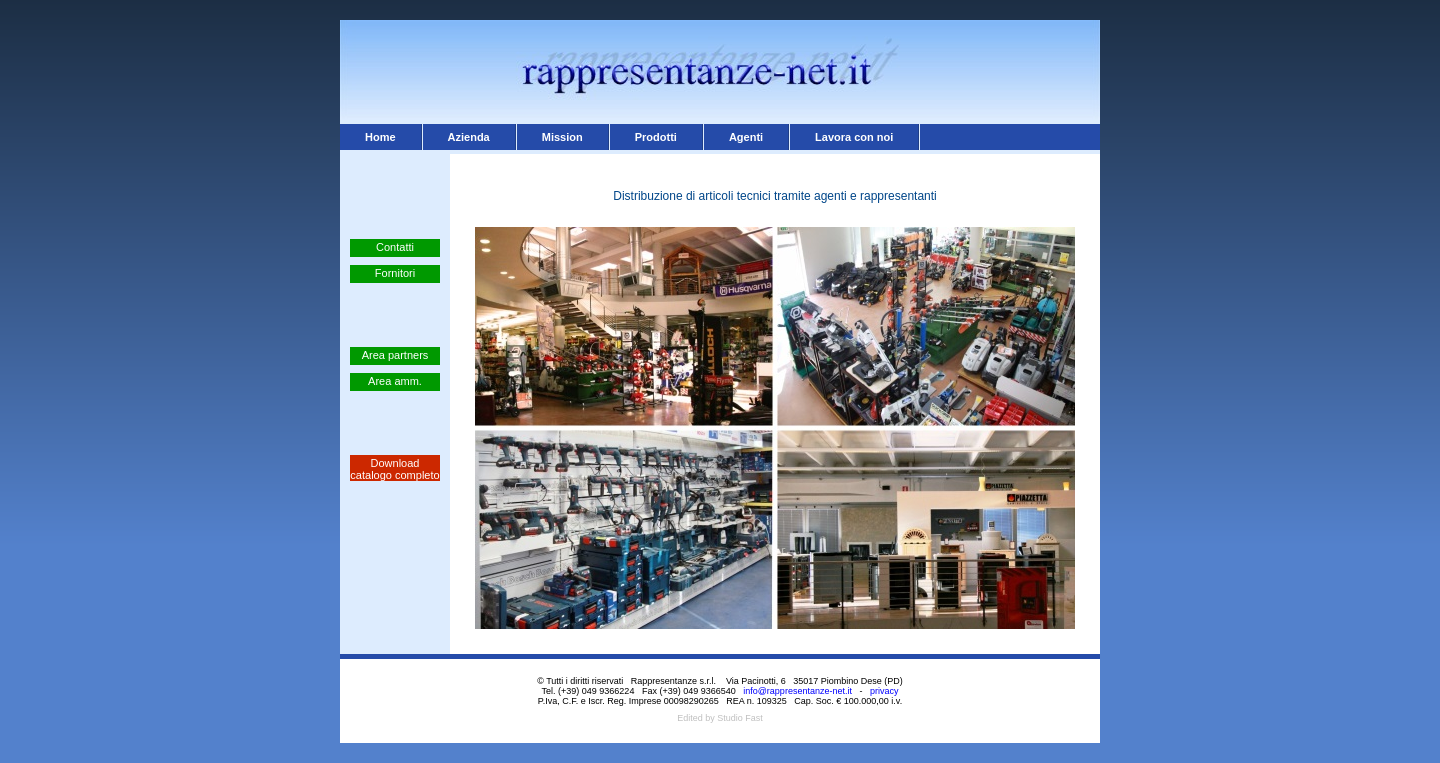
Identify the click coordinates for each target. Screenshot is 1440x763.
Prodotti (656, 137)
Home (380, 137)
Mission (562, 137)
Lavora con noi (854, 137)
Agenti (746, 137)
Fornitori (395, 273)
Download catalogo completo (394, 469)
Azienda (469, 137)
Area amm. (395, 381)
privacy (884, 691)
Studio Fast (740, 718)
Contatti (395, 247)
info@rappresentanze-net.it (797, 691)
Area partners (395, 355)
